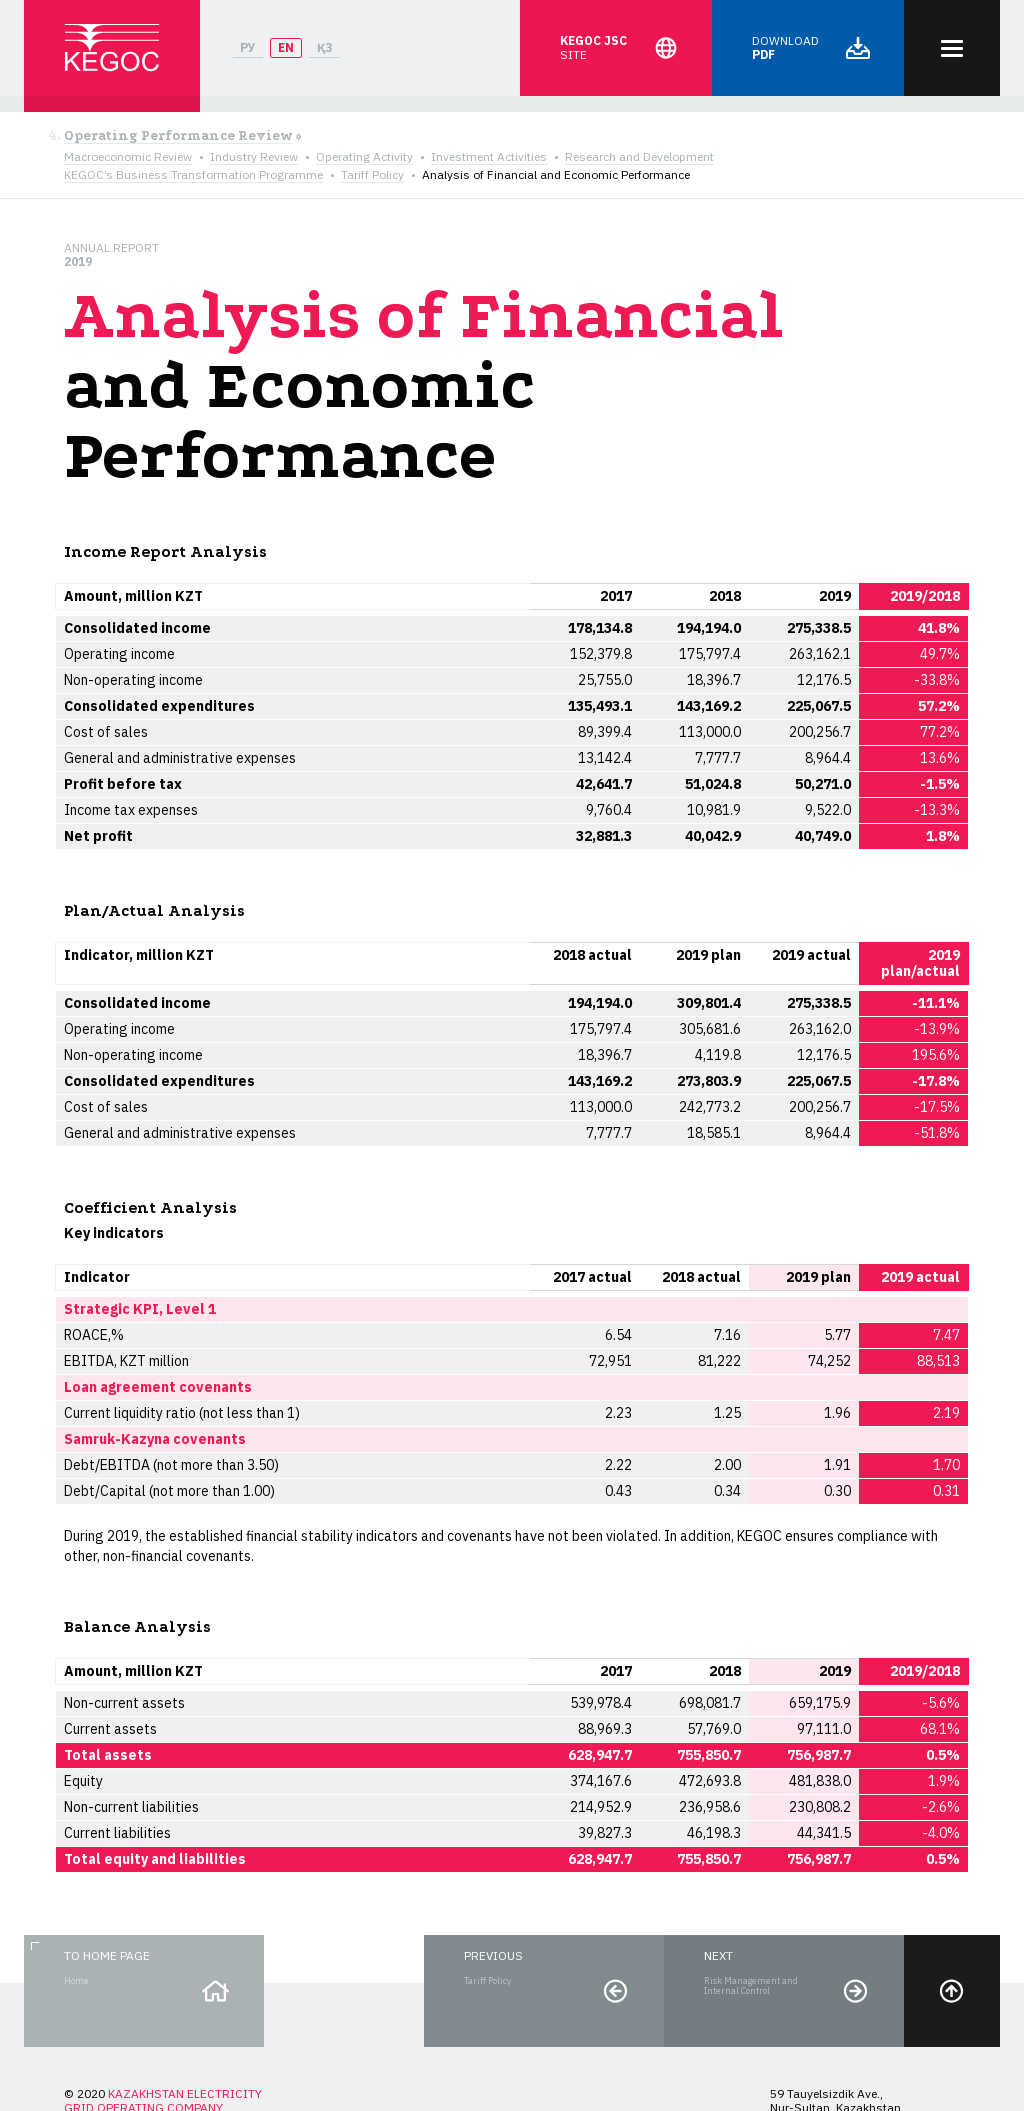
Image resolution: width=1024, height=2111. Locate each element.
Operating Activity (364, 156)
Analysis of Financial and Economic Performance (556, 174)
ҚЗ (324, 47)
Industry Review (254, 156)
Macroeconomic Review (128, 156)
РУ (248, 47)
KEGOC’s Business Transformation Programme (193, 174)
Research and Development (639, 156)
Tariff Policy (372, 174)
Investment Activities (489, 156)
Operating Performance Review (178, 136)
